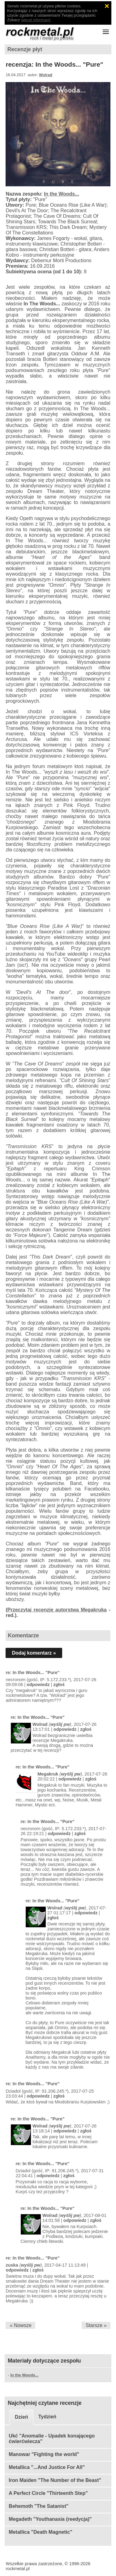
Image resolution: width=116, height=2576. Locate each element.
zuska (12, 2265)
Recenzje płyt (24, 49)
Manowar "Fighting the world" (44, 2454)
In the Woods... (61, 193)
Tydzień (47, 2416)
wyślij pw (60, 1724)
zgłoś (59, 1684)
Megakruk (47, 1774)
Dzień (21, 2417)
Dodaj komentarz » (34, 1653)
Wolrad (45, 74)
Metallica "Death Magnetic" (40, 2532)
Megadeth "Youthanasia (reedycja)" (50, 2519)
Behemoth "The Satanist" (38, 2506)
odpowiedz (38, 1684)
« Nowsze (21, 2325)
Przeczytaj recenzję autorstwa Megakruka (57, 1609)
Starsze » (96, 2325)
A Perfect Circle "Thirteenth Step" (48, 2493)
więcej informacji (35, 20)
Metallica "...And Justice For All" (47, 2467)
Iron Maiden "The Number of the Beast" (55, 2480)
